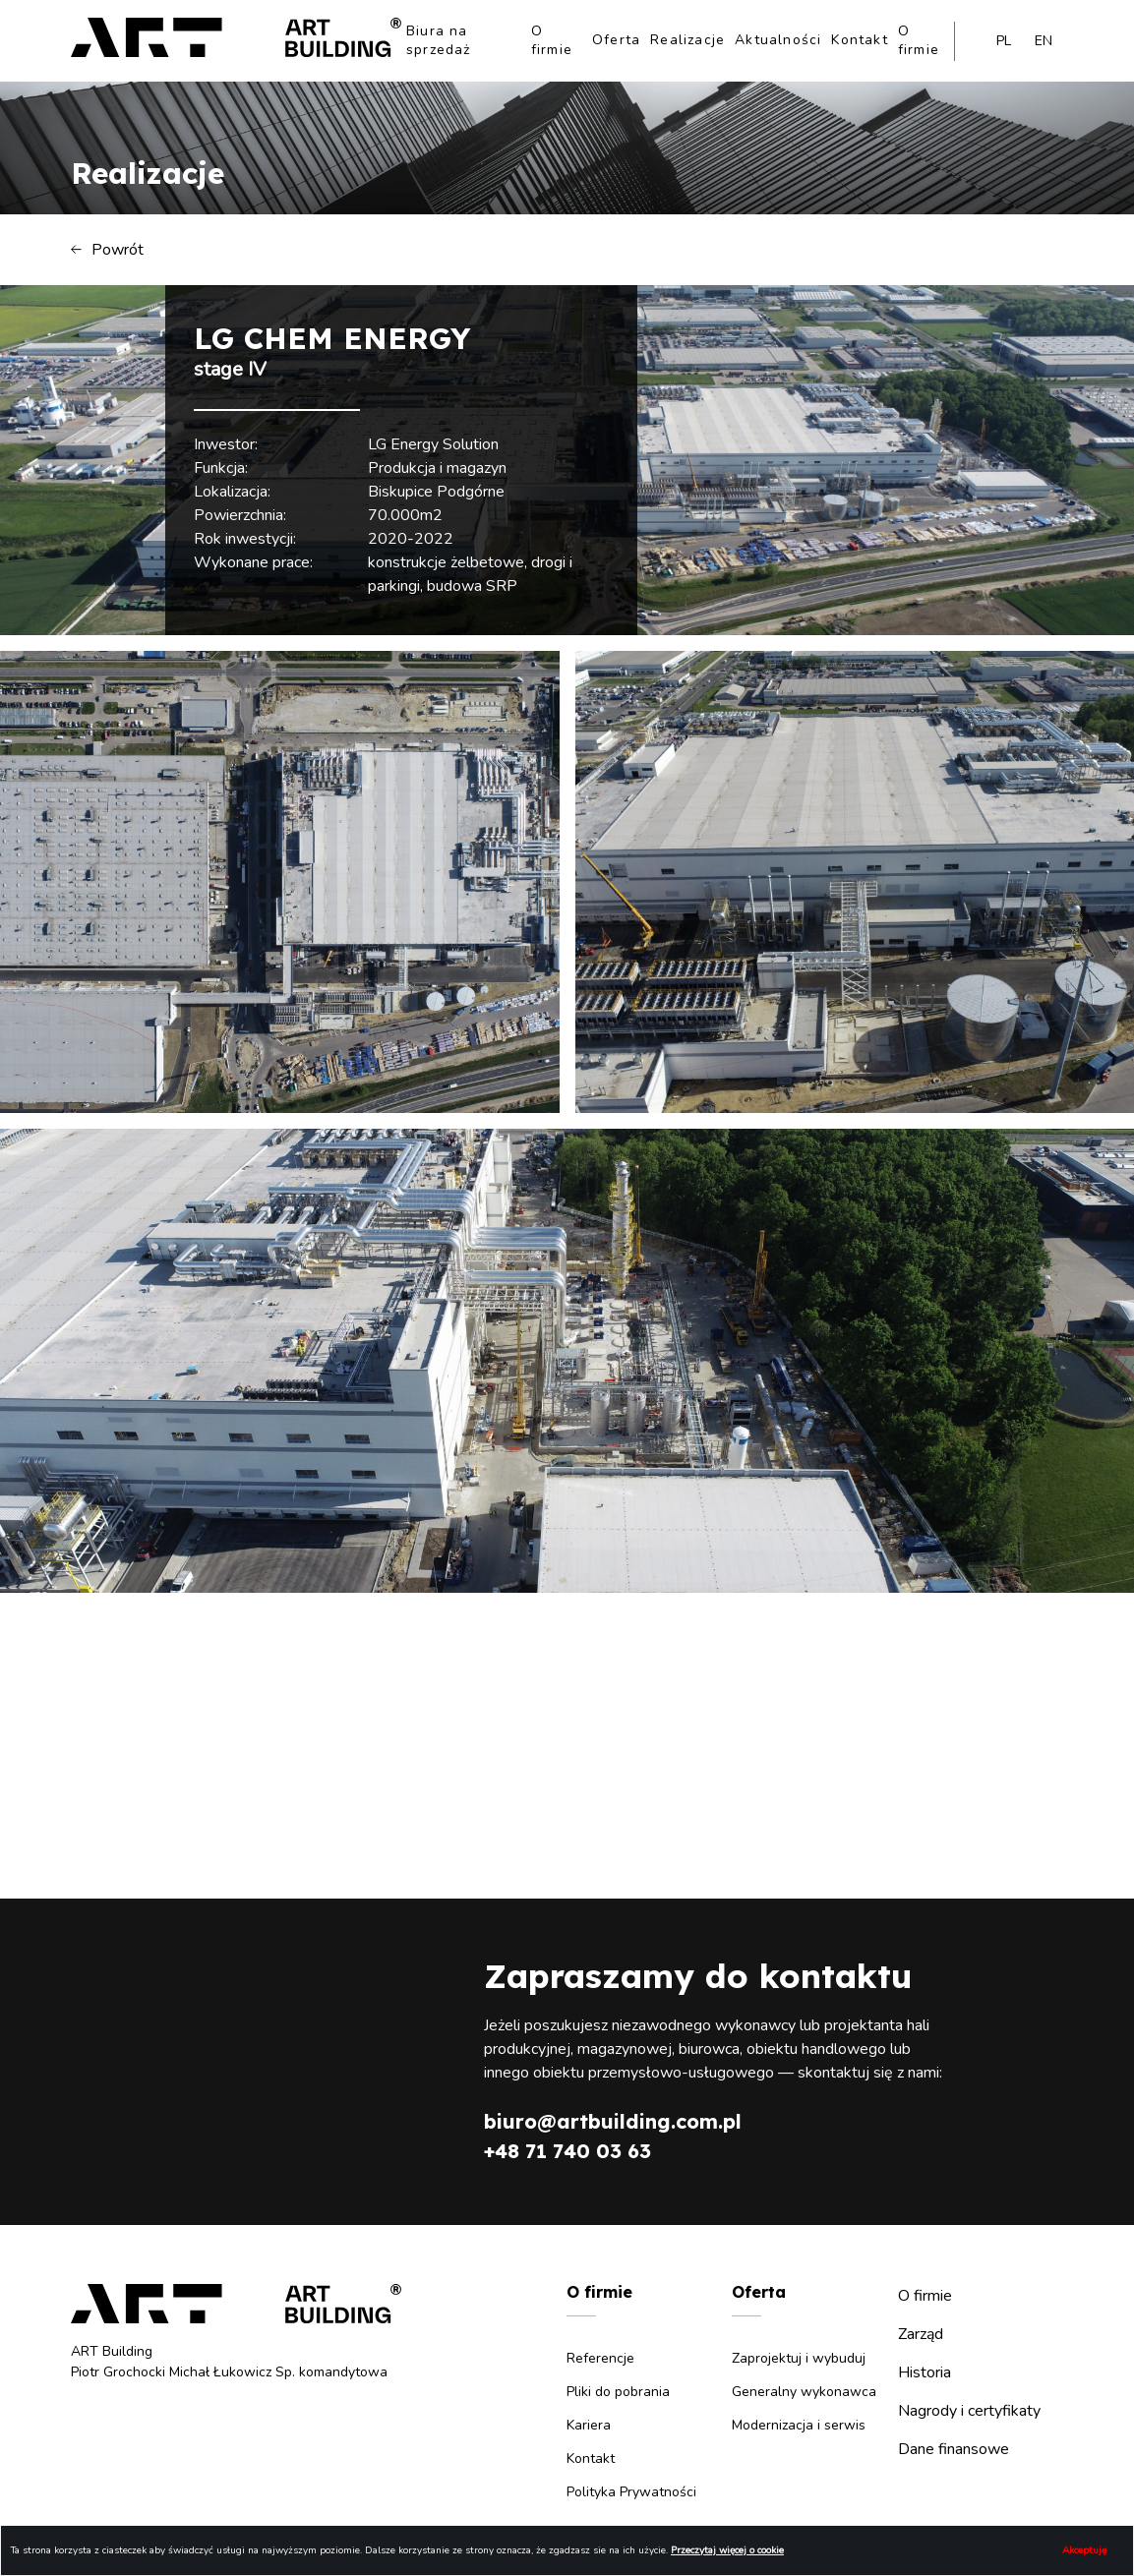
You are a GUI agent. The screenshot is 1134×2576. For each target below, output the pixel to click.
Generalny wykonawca (804, 2391)
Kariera (589, 2425)
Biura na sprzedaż (438, 40)
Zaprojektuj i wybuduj (798, 2358)
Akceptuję (1084, 2550)
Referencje (600, 2358)
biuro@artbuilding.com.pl (613, 2121)
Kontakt (859, 39)
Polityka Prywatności (631, 2492)
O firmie (551, 40)
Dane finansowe (953, 2449)
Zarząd (920, 2334)
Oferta (616, 39)
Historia (924, 2372)
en (1043, 40)
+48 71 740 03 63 (567, 2150)
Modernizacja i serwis (798, 2425)
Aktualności (778, 39)
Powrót (107, 250)
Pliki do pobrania (618, 2391)
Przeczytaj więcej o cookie (727, 2550)
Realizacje (687, 39)
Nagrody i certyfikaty (969, 2411)
